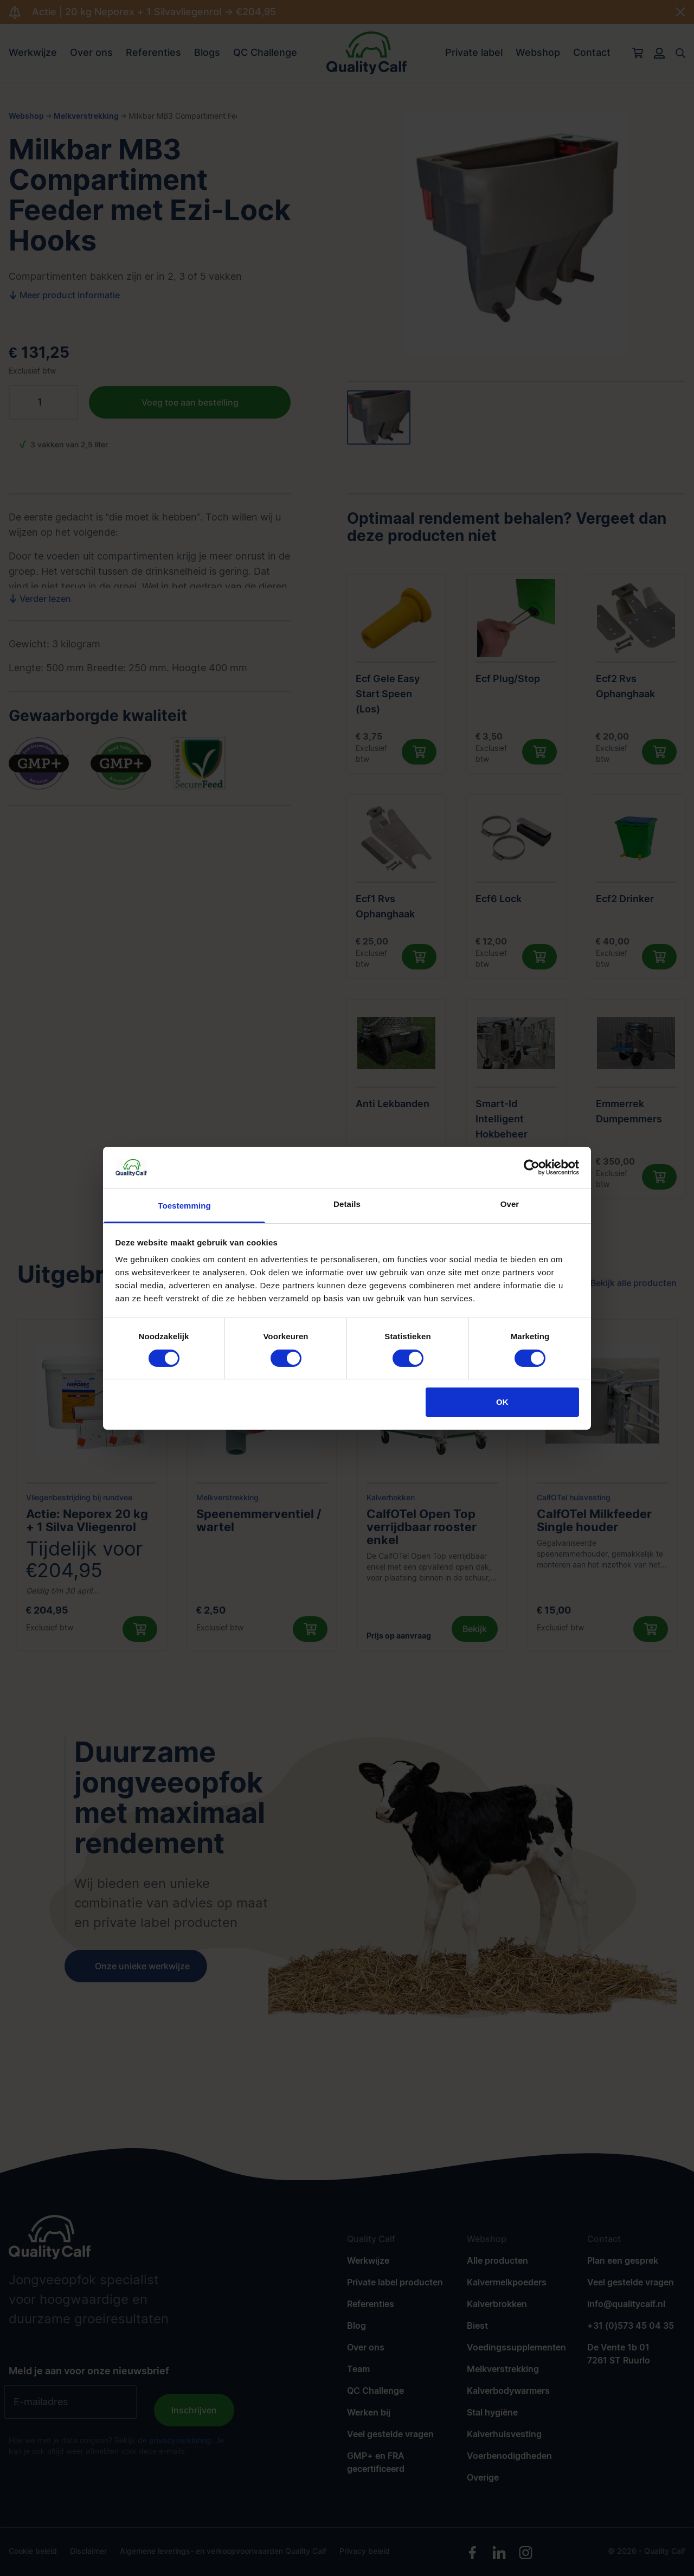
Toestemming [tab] (184, 1205)
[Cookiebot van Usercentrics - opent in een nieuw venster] (531, 1167)
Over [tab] (509, 1204)
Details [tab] (347, 1204)
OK (502, 1401)
